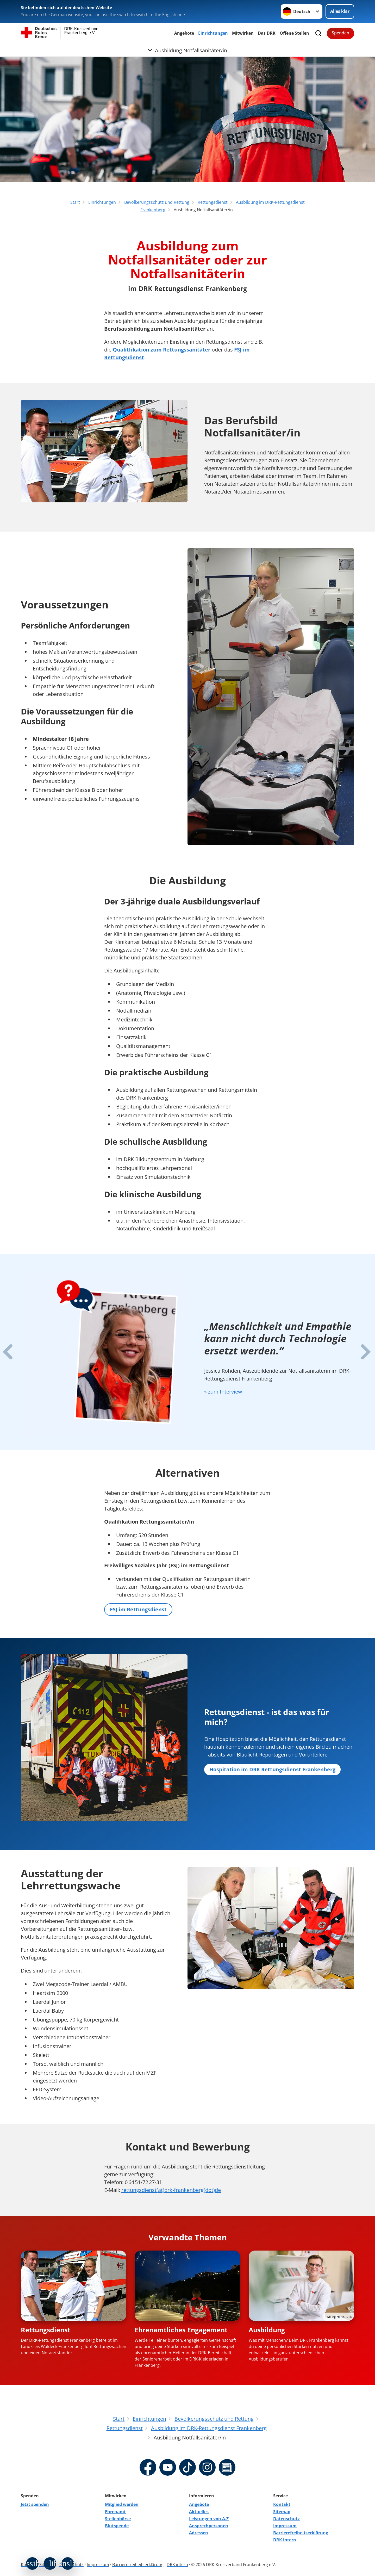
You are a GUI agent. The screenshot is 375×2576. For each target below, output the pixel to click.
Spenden (340, 33)
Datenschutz (286, 2519)
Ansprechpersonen (208, 2526)
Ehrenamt (115, 2512)
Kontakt (281, 2504)
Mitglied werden (122, 2504)
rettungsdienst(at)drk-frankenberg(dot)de (171, 2189)
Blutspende (117, 2526)
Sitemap (281, 2512)
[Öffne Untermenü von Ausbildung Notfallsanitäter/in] (187, 50)
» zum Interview (223, 1391)
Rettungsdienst (45, 2329)
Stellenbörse (118, 2519)
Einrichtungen (213, 33)
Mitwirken (243, 33)
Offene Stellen (294, 33)
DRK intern (284, 2540)
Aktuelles (199, 2512)
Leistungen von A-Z (209, 2519)
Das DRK (267, 33)
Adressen (198, 2533)
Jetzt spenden (35, 2504)
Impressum (285, 2526)
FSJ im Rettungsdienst (138, 1609)
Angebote (184, 33)
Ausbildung (267, 2329)
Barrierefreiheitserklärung (300, 2533)
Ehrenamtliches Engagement (181, 2329)
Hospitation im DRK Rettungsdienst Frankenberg (272, 1769)
